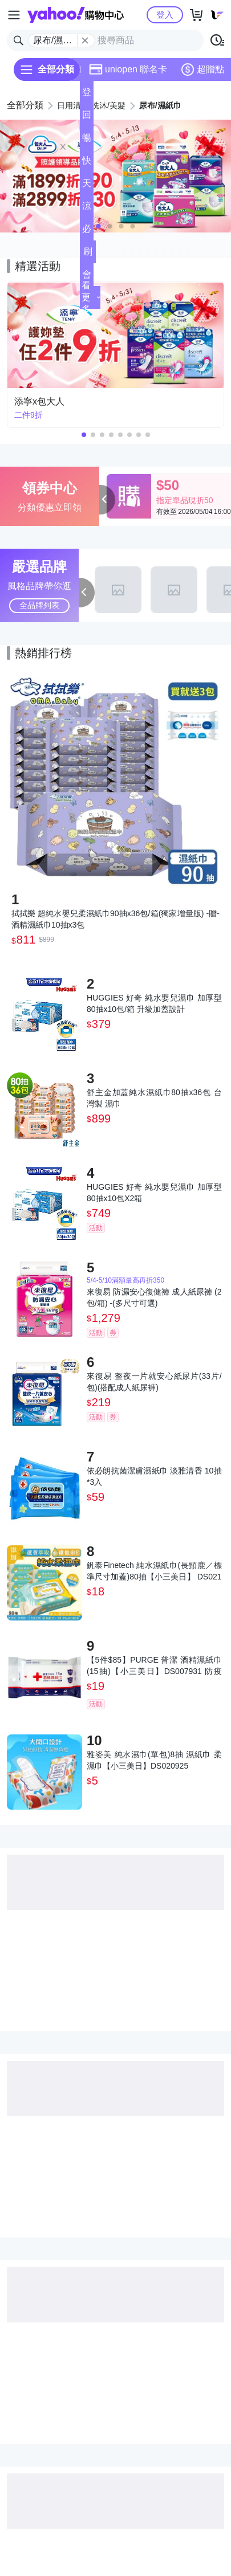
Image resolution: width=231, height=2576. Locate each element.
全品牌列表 (39, 605)
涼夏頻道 (86, 209)
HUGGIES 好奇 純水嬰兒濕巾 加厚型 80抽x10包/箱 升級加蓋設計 (154, 1003)
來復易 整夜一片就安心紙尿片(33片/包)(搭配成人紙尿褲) (154, 1381)
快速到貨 (86, 164)
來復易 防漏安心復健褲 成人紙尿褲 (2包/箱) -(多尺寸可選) (154, 1297)
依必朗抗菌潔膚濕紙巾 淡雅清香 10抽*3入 (154, 1476)
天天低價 (86, 186)
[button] (98, 226)
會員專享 (86, 278)
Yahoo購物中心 (75, 15)
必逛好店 (86, 232)
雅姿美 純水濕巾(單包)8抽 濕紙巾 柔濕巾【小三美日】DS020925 (154, 1760)
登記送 (86, 95)
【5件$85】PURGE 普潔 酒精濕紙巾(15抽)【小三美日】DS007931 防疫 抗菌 (154, 1666)
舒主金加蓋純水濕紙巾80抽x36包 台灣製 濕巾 (154, 1098)
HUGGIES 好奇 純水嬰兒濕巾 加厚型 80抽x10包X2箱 (154, 1192)
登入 (164, 14)
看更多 (91, 297)
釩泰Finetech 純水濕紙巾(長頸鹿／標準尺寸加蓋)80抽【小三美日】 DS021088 (154, 1571)
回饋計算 (86, 118)
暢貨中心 (86, 141)
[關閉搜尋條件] (85, 40)
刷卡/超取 (88, 255)
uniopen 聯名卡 (128, 69)
